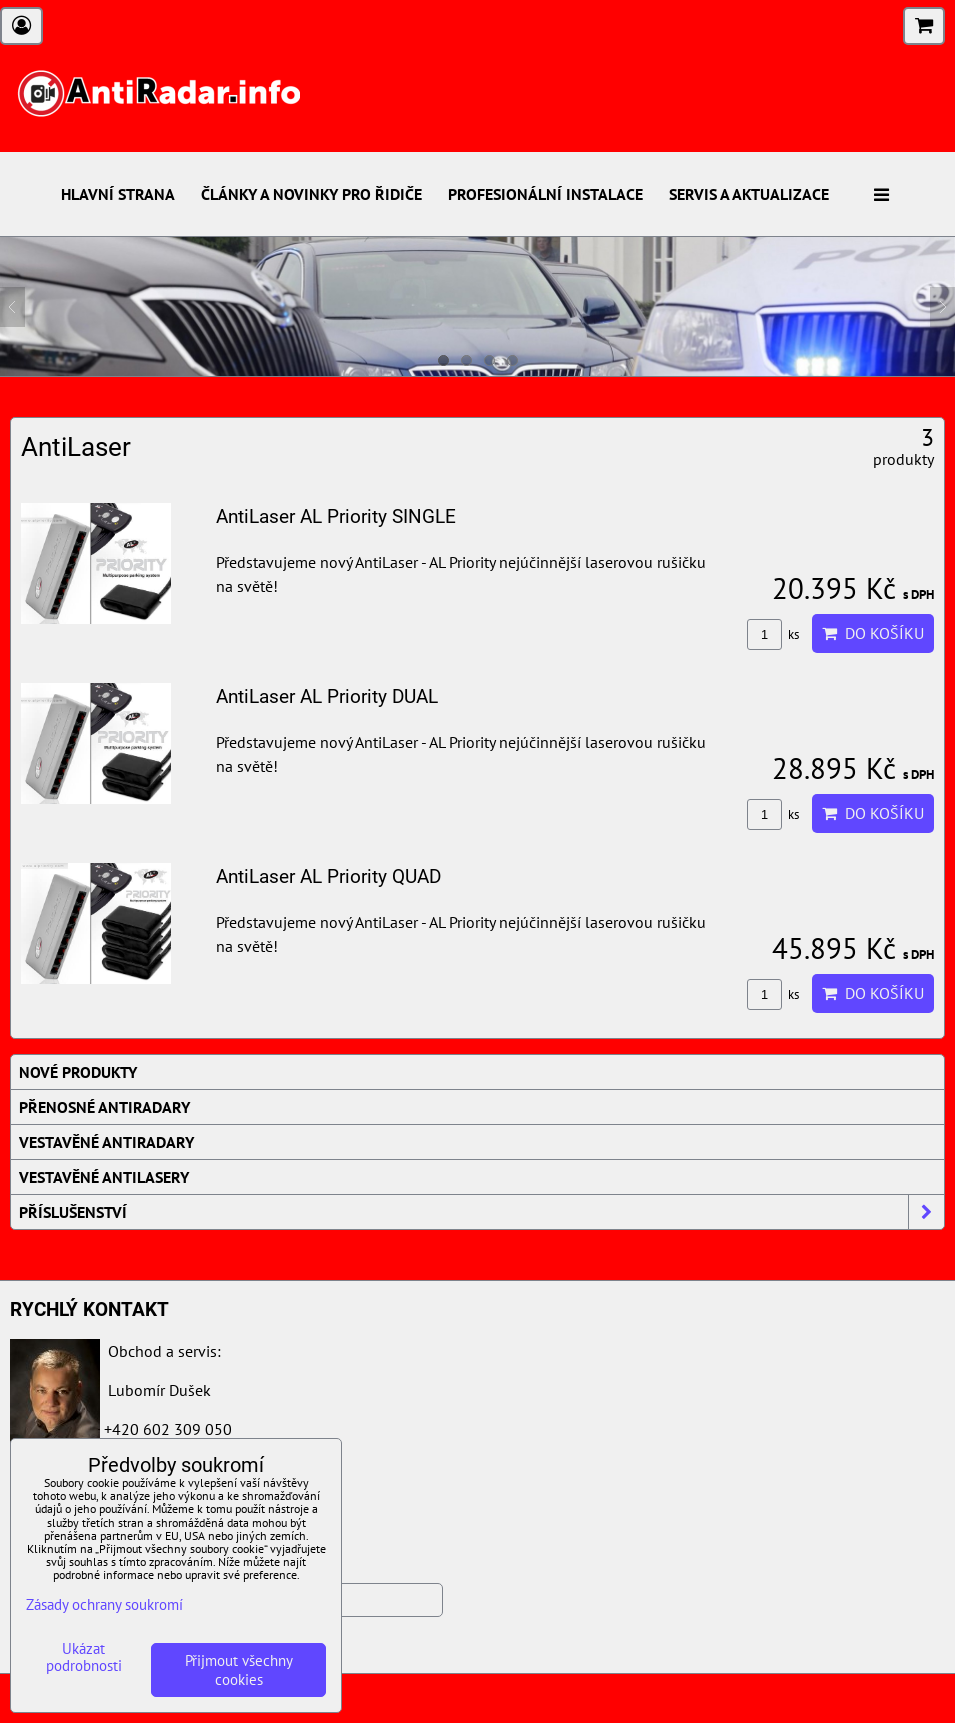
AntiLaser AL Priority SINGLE (336, 516)
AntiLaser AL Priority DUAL (327, 696)
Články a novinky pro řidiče (311, 194)
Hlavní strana (118, 194)
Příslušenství (481, 1212)
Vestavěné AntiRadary (106, 1142)
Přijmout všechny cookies (239, 1670)
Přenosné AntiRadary (104, 1107)
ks (773, 634)
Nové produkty (78, 1072)
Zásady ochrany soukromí (104, 1604)
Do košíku (873, 633)
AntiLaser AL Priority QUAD (328, 876)
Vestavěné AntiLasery (104, 1177)
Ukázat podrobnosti (84, 1657)
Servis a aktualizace (749, 194)
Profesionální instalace (545, 194)
